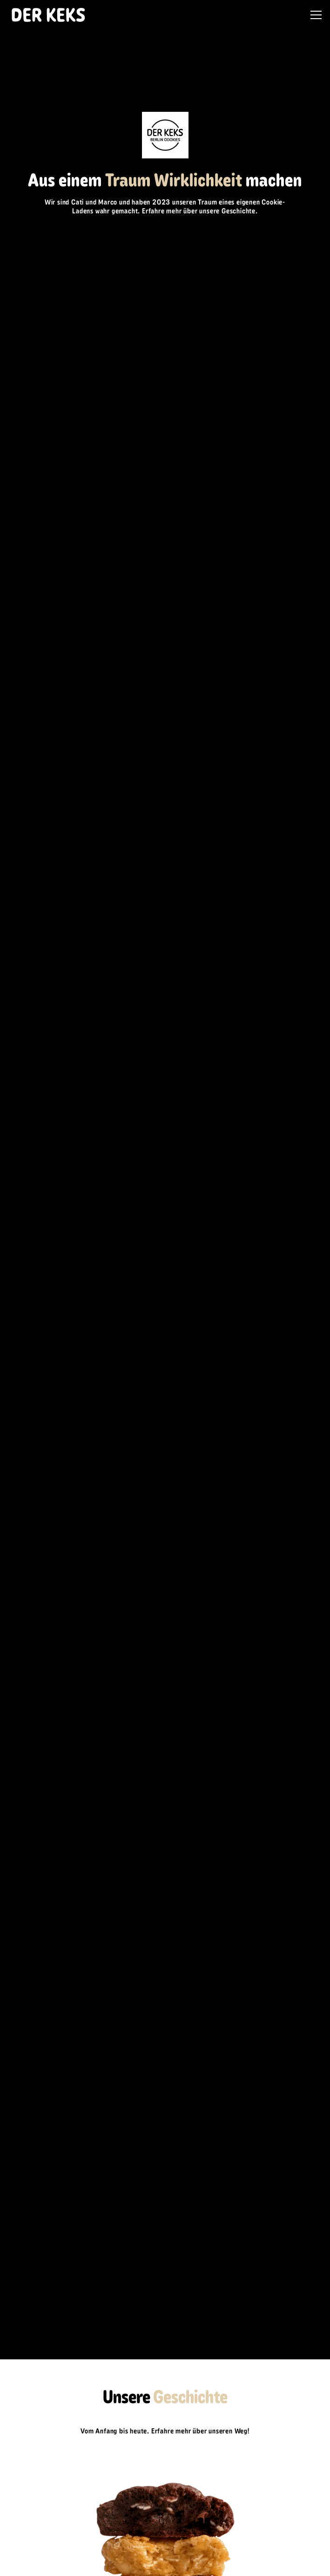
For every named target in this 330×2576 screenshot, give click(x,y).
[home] (46, 15)
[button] (314, 15)
